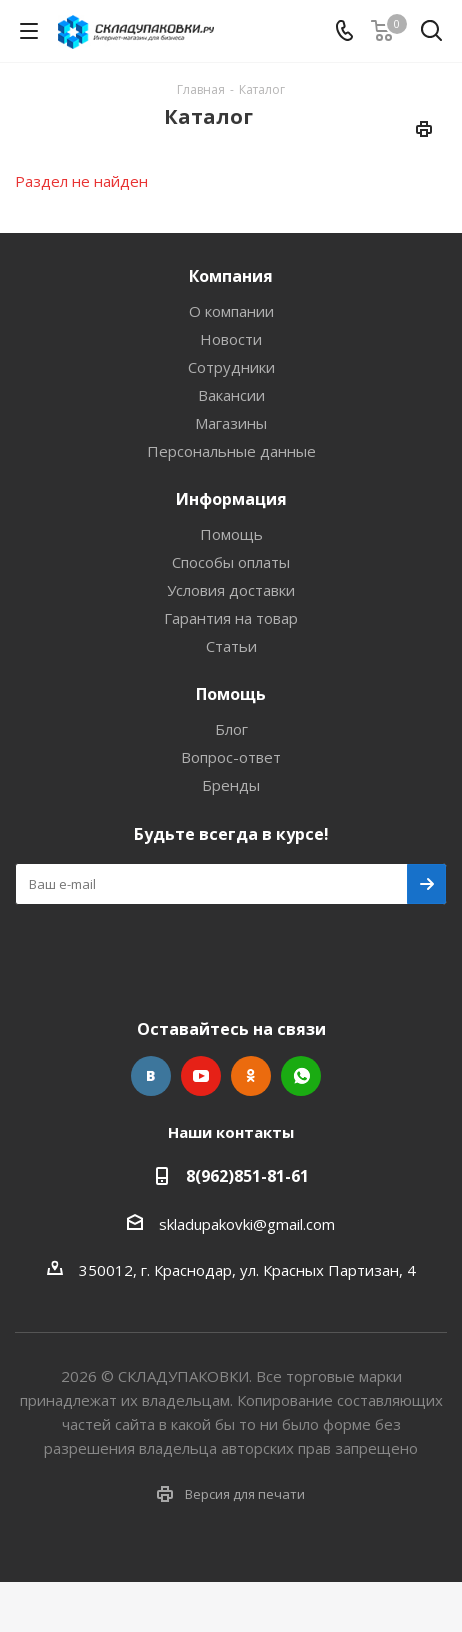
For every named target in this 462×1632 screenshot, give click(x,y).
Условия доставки (231, 590)
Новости (231, 339)
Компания (231, 276)
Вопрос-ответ (231, 757)
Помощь (231, 534)
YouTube (201, 1076)
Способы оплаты (231, 562)
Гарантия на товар (231, 618)
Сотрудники (231, 367)
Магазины (231, 423)
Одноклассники (251, 1076)
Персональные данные (231, 451)
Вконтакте (151, 1076)
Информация (231, 499)
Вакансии (231, 395)
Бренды (231, 785)
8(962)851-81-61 (247, 1176)
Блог (231, 729)
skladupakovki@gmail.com (247, 1224)
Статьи (231, 646)
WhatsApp (301, 1076)
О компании (231, 311)
